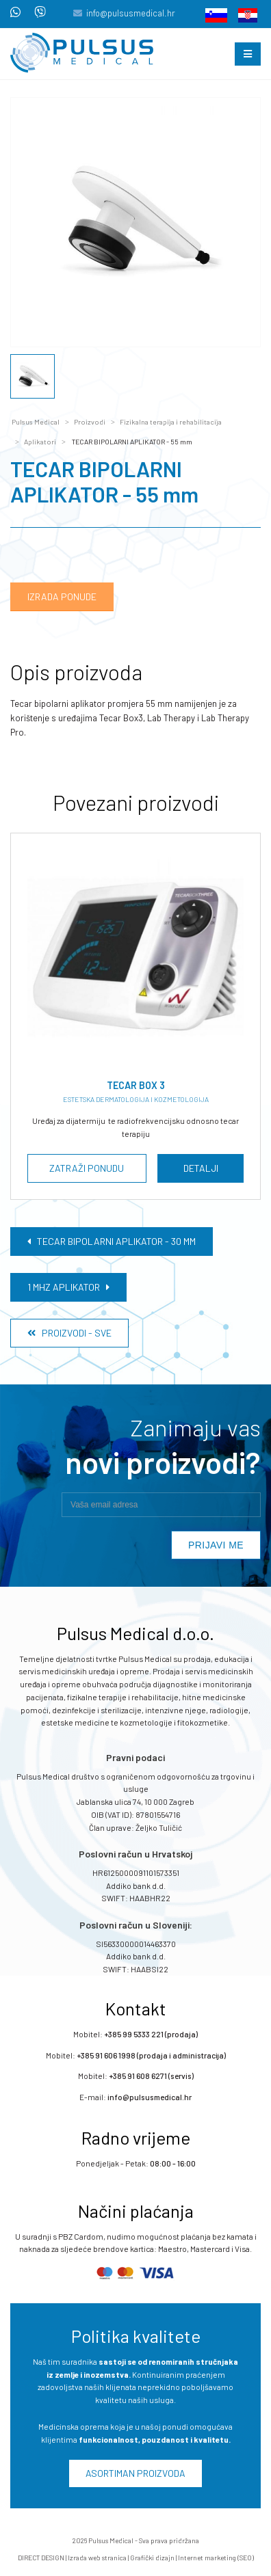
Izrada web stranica (97, 2557)
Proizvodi (89, 422)
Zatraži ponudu (86, 1168)
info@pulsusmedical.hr (130, 13)
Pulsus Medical (36, 422)
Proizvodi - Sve (69, 1333)
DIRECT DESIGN (41, 2557)
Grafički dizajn (152, 2557)
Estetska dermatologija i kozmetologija (136, 1099)
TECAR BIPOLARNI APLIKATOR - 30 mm (111, 1241)
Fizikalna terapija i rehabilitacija (171, 422)
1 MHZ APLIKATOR (68, 1287)
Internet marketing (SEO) (216, 2557)
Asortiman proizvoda (135, 2473)
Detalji (200, 1168)
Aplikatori (40, 442)
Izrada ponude (61, 596)
